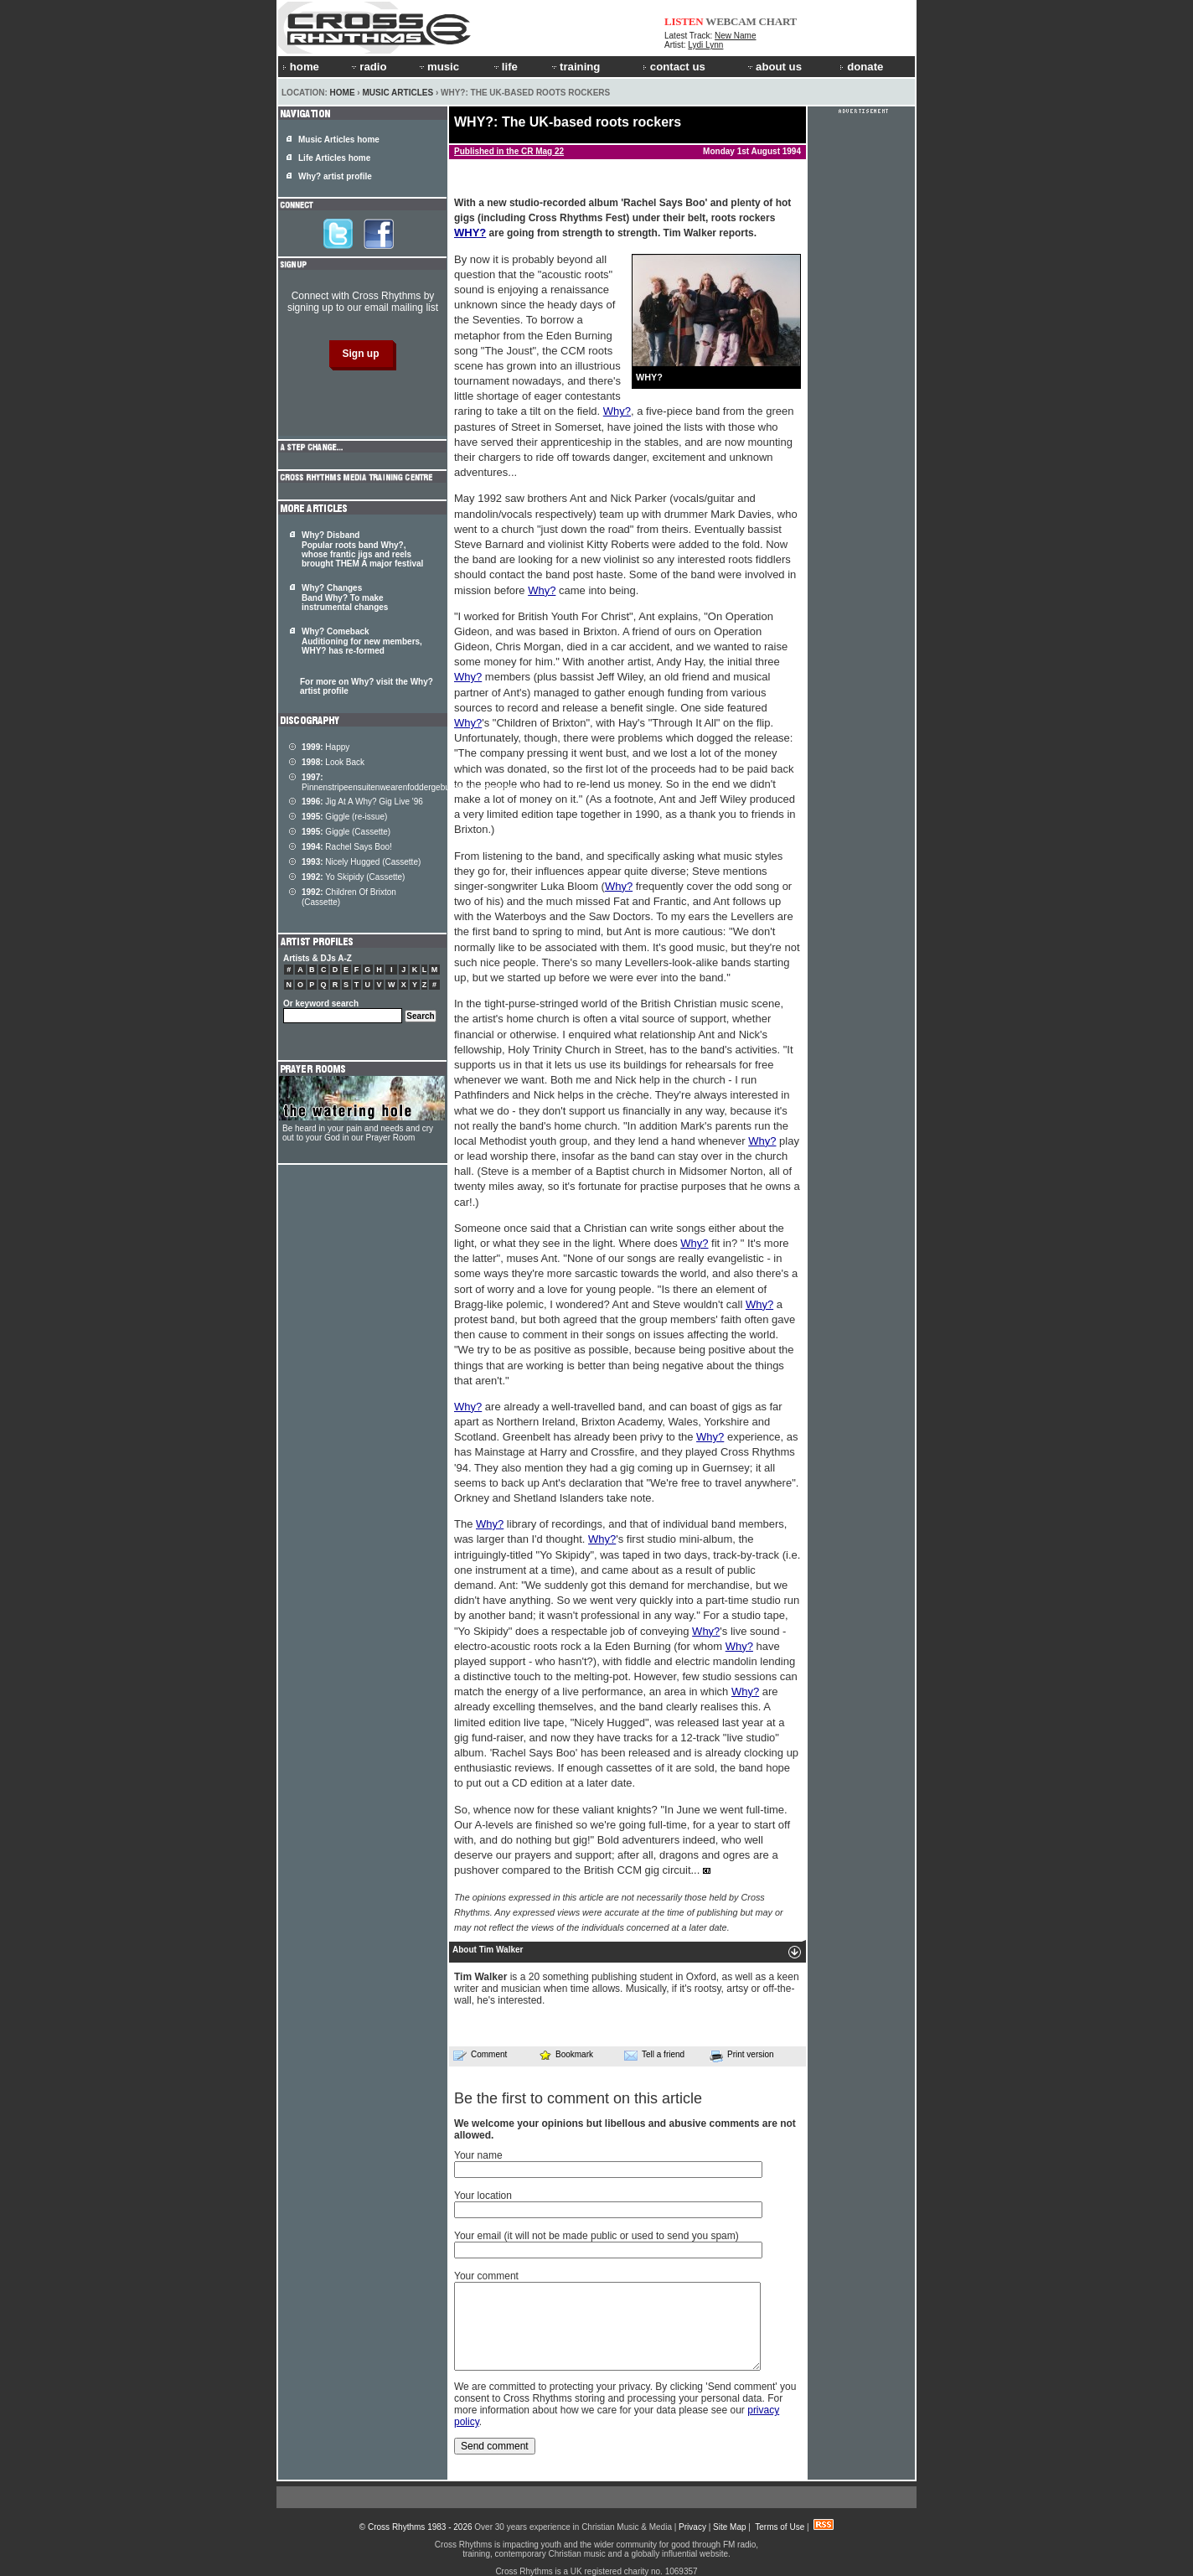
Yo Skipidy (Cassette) (353, 877)
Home (342, 92)
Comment (480, 2055)
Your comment (486, 2276)
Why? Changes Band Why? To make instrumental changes (345, 597)
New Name (735, 35)
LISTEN (684, 21)
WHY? (470, 232)
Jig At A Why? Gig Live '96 (362, 801)
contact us (674, 66)
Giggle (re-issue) (344, 816)
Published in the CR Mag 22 (509, 151)
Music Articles (397, 92)
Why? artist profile (335, 176)
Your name (478, 2155)
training (575, 66)
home (300, 66)
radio (367, 66)
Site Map (729, 2527)
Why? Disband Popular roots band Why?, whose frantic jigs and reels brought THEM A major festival (362, 549)
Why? (617, 411)
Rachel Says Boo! (347, 846)
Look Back (333, 762)
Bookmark (566, 2054)
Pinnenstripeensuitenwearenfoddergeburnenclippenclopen (410, 782)
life (505, 66)
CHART (778, 21)
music (438, 66)
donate (861, 66)
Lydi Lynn (705, 44)
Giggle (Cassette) (346, 831)
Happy (325, 747)
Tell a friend (654, 2055)
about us (774, 66)
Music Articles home (339, 139)
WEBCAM (730, 21)
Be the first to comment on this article (578, 2098)
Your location (483, 2195)
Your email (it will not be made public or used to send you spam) (596, 2236)
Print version (742, 2055)
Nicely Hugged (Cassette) (361, 861)
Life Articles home (334, 158)
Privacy (692, 2527)
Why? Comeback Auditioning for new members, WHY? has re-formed (362, 641)
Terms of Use (779, 2527)
